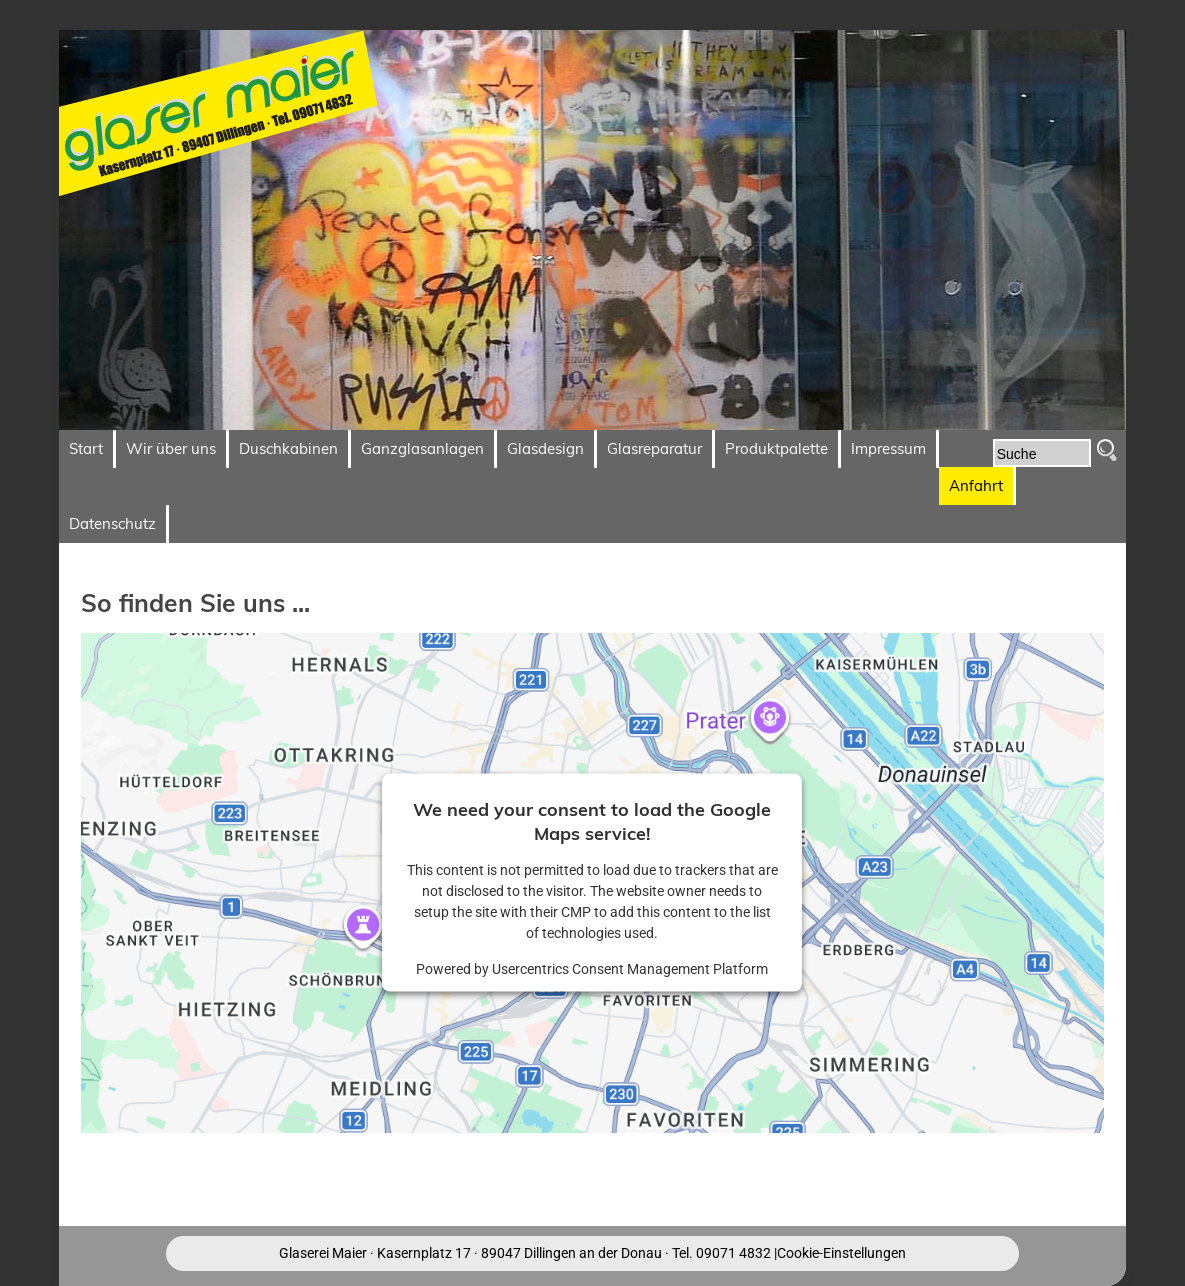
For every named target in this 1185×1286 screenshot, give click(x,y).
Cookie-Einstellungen (841, 1253)
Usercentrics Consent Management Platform (630, 969)
